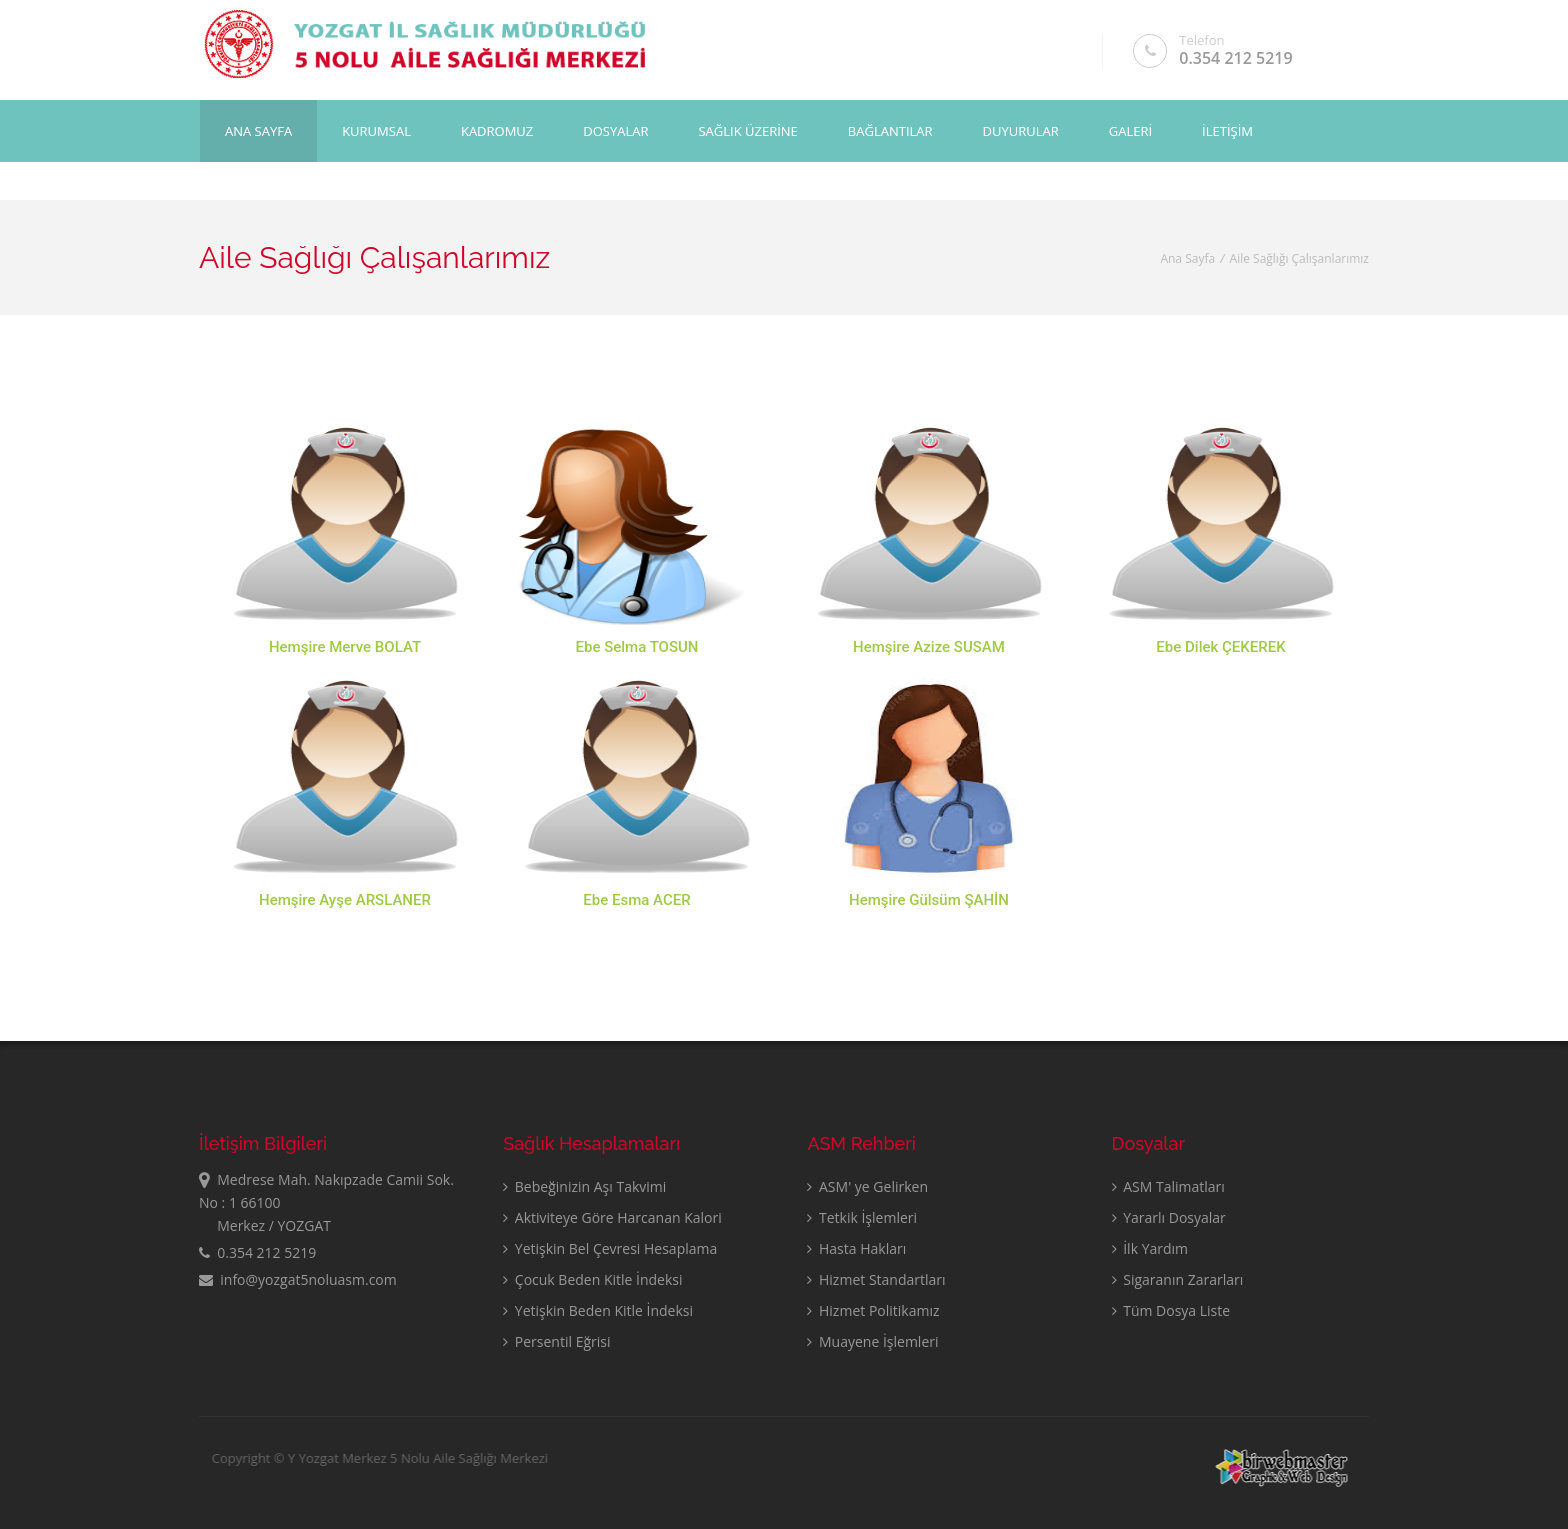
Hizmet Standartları (876, 1279)
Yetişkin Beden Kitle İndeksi (598, 1310)
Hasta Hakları (856, 1248)
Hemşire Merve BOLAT (345, 647)
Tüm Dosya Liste (1171, 1310)
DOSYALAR (615, 131)
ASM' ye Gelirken (867, 1186)
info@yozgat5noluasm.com (298, 1279)
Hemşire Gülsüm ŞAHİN (929, 907)
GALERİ (1130, 131)
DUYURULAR (1021, 131)
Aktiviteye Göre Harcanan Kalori (612, 1217)
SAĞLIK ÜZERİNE (747, 131)
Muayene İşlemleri (872, 1341)
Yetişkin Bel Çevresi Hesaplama (610, 1248)
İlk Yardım (1150, 1248)
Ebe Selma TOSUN (637, 647)
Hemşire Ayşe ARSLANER (345, 900)
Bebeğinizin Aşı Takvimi (584, 1186)
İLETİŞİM (1227, 131)
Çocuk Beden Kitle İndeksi (592, 1279)
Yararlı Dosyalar (1169, 1217)
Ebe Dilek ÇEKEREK (1220, 647)
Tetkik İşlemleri (862, 1217)
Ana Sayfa (258, 131)
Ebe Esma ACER (636, 900)
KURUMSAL (376, 131)
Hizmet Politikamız (873, 1310)
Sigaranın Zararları (1178, 1279)
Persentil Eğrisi (556, 1341)
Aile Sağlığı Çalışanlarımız (1299, 258)
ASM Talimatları (1168, 1186)
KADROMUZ (497, 131)
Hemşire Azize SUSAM (929, 647)
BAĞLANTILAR (890, 131)
